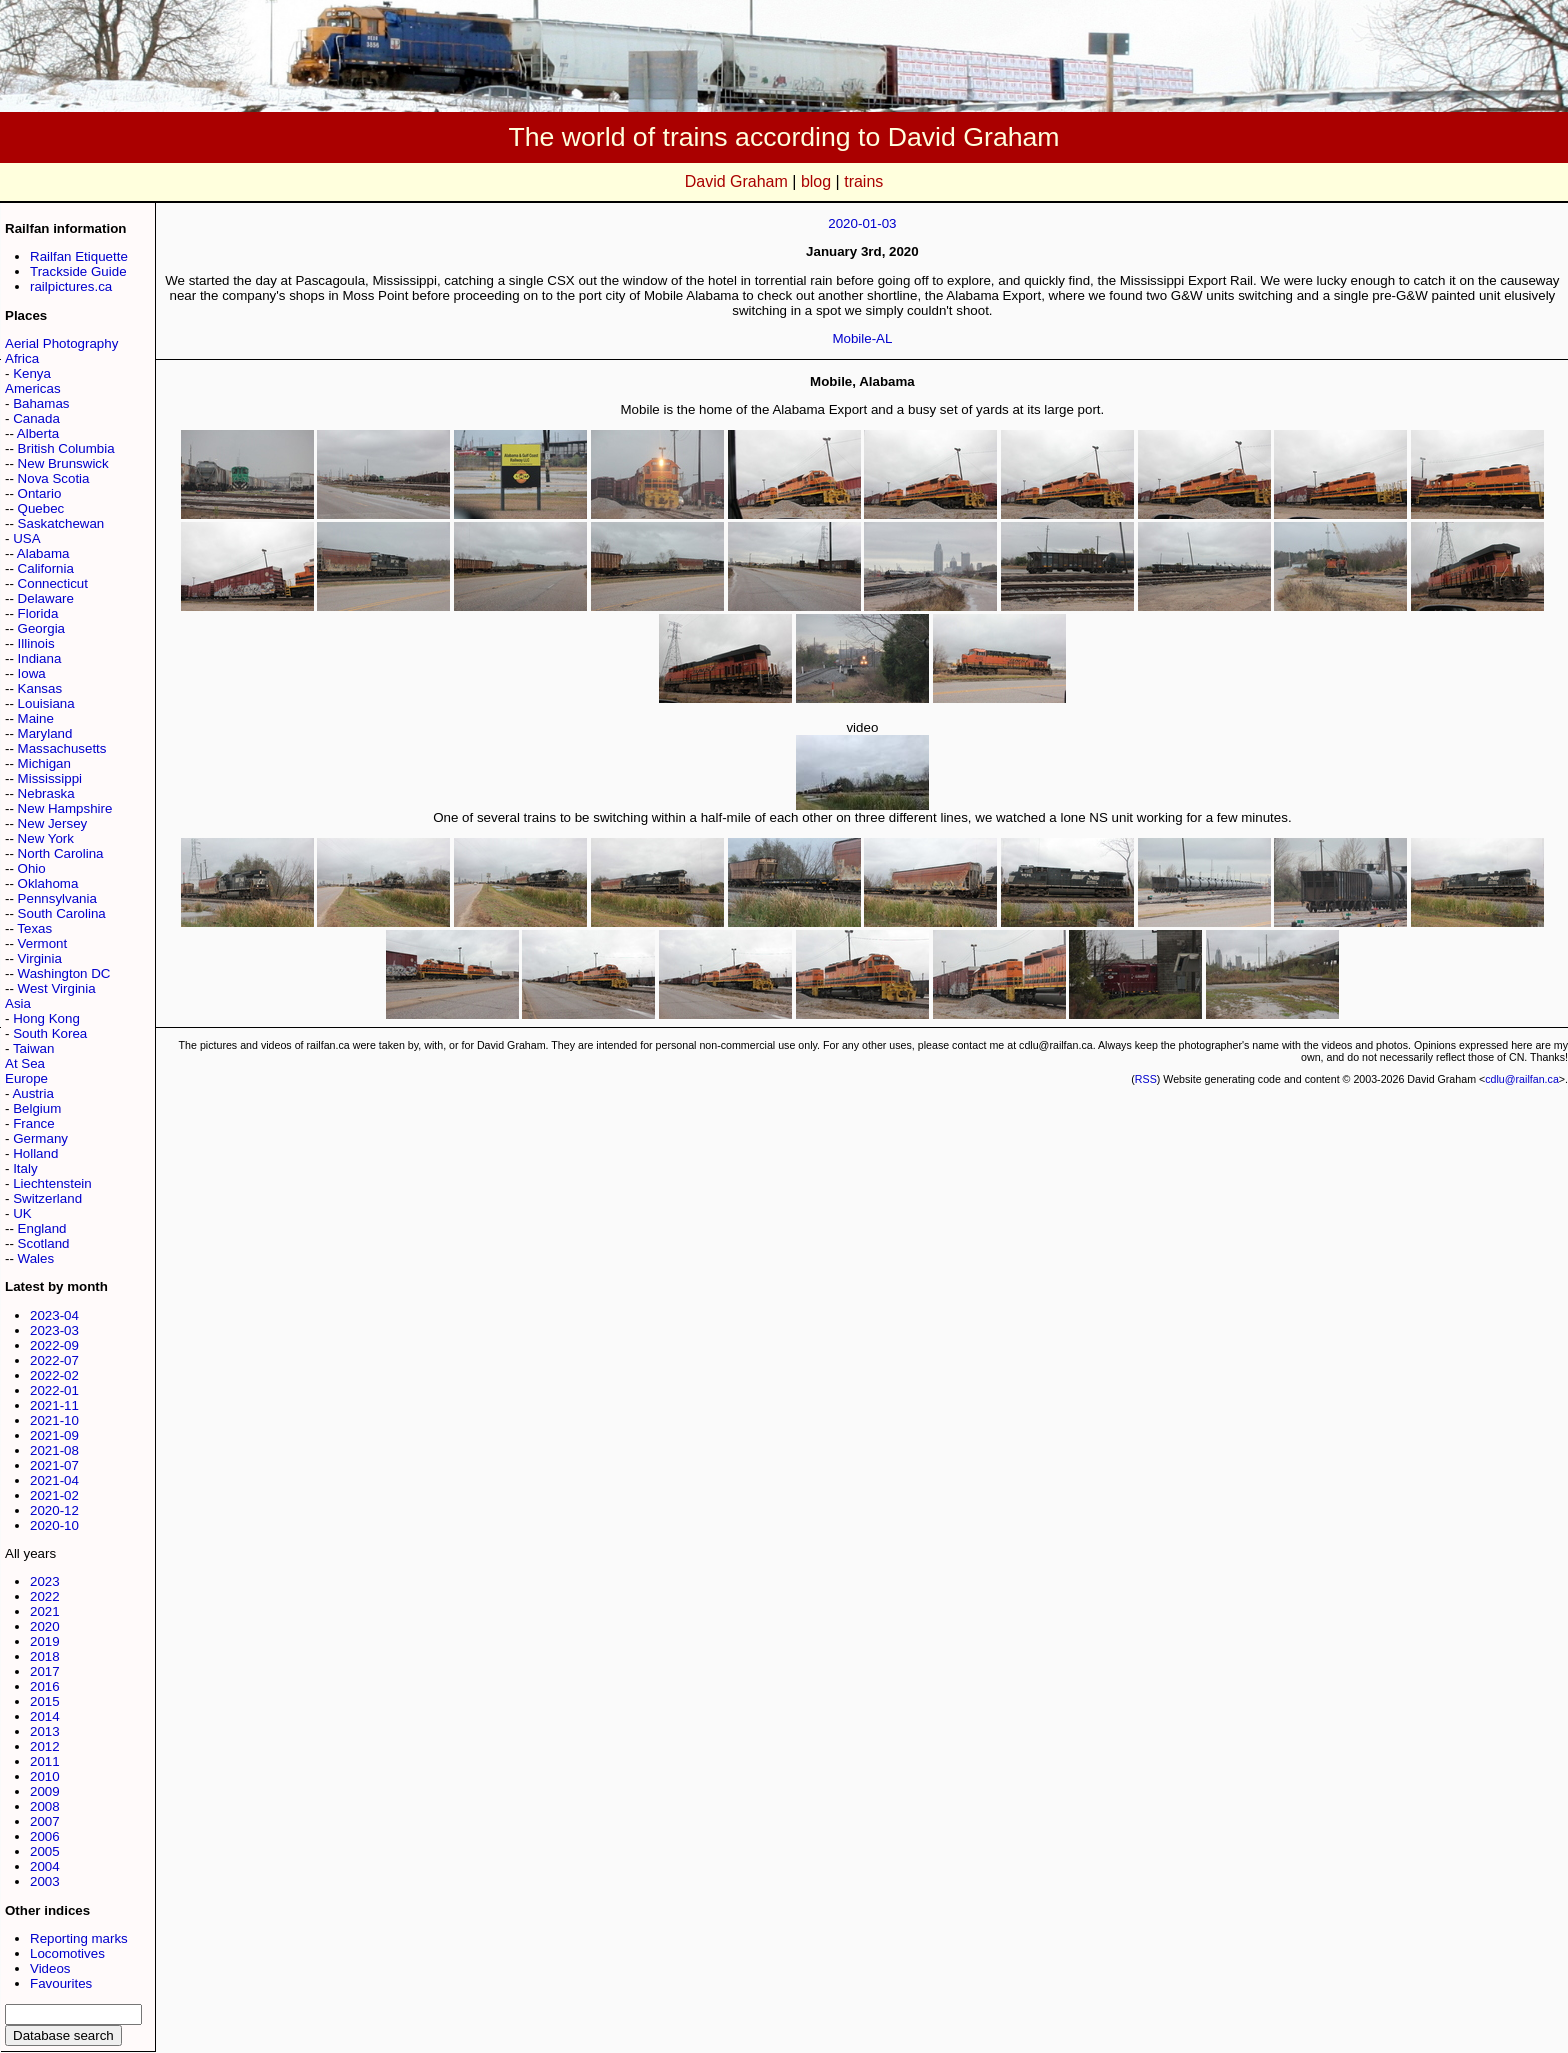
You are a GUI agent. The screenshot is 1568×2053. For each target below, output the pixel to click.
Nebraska (46, 793)
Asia (18, 1003)
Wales (36, 1258)
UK (22, 1213)
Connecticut (53, 583)
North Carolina (61, 853)
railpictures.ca (71, 286)
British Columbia (66, 448)
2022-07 (54, 1360)
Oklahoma (48, 883)
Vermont (43, 943)
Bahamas (41, 403)
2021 (45, 1611)
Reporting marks (79, 1938)
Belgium (37, 1108)
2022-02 (54, 1375)
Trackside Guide (78, 271)
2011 (45, 1761)
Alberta (38, 433)
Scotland (44, 1243)
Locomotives (67, 1953)
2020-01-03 (862, 223)
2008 (45, 1806)
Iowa (32, 673)
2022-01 (54, 1390)
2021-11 (54, 1405)
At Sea (25, 1063)
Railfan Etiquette (79, 256)
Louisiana (46, 703)
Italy (25, 1168)
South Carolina (62, 913)
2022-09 (54, 1345)
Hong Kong (46, 1018)
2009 (45, 1791)
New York (46, 838)
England (42, 1228)
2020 (45, 1626)
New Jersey (53, 823)
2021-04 (54, 1480)
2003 (45, 1881)
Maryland (45, 733)
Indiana (40, 658)
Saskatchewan (61, 523)
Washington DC (64, 973)
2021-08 (54, 1450)
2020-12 (54, 1510)
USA (26, 538)
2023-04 (54, 1315)
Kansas (40, 688)
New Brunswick (63, 463)
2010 (45, 1776)
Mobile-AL (862, 338)
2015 (45, 1701)
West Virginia (57, 988)
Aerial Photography (61, 343)
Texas (34, 928)
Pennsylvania (57, 898)
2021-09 (54, 1435)
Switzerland (47, 1198)
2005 (45, 1851)
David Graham (736, 181)
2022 (45, 1596)
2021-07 (54, 1465)
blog (816, 181)
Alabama (43, 553)
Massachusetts (62, 748)
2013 (45, 1731)
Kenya (32, 373)
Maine (36, 718)
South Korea (50, 1033)
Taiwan (34, 1048)
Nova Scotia (54, 478)
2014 (45, 1716)
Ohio (32, 868)
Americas (33, 388)
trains (863, 181)
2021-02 (54, 1495)
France (33, 1123)
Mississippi (50, 778)
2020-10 (54, 1525)
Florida (38, 613)
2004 (45, 1866)
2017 (45, 1671)
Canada (36, 418)
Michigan (44, 763)
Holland (35, 1153)
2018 (45, 1656)
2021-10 (54, 1420)
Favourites (61, 1983)
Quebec (41, 508)
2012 (45, 1746)
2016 (45, 1686)
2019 (45, 1641)
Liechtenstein (52, 1183)
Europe (26, 1078)
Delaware (46, 598)
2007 (45, 1821)
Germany (40, 1138)
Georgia (41, 628)
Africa (22, 358)
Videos (50, 1968)
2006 (45, 1836)
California (46, 568)
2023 (45, 1581)
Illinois (36, 643)
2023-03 (54, 1330)
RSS (1146, 1079)
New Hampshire (65, 808)
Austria (32, 1093)
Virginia (40, 958)
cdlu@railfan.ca (1522, 1079)
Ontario (40, 493)
